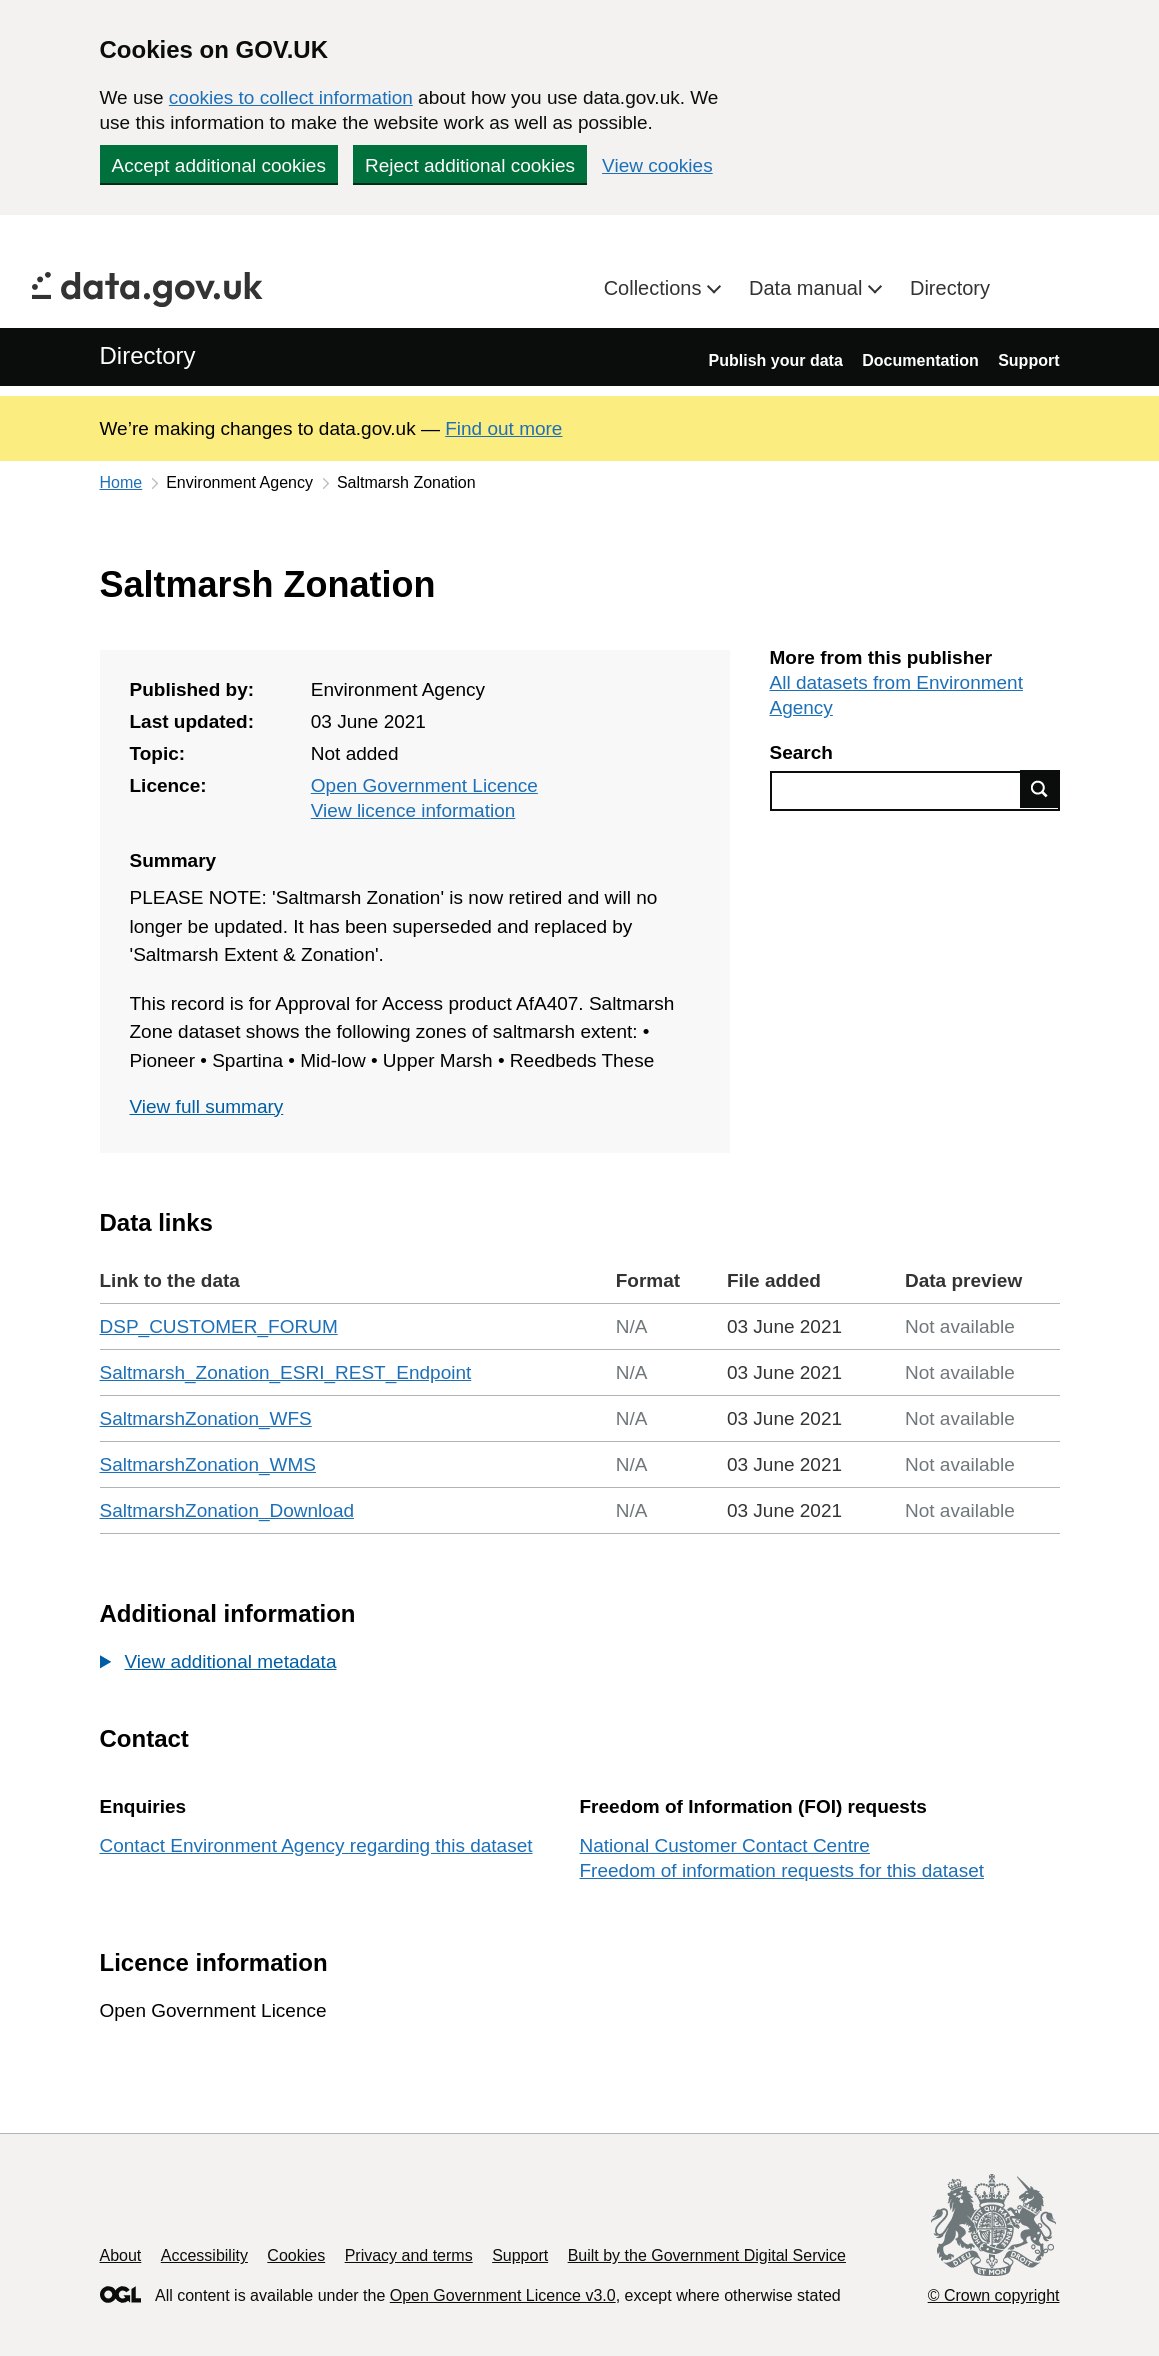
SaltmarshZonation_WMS (208, 1464)
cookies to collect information (291, 97)
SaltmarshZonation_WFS (206, 1418)
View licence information (413, 810)
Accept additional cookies (219, 165)
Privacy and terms (409, 2255)
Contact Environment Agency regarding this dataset (316, 1845)
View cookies (657, 165)
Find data (1040, 789)
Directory (950, 288)
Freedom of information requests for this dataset (782, 1870)
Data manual (808, 288)
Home (121, 482)
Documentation (920, 360)
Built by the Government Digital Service (707, 2255)
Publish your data (776, 360)
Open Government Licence (424, 785)
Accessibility (204, 2255)
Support (1028, 360)
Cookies (296, 2255)
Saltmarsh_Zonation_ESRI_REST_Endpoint (286, 1372)
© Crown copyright (994, 2295)
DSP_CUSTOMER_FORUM (219, 1326)
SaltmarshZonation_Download (227, 1510)
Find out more (503, 428)
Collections (655, 288)
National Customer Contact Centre (725, 1845)
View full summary (207, 1106)
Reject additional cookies (470, 165)
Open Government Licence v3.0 (503, 2295)
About (121, 2255)
